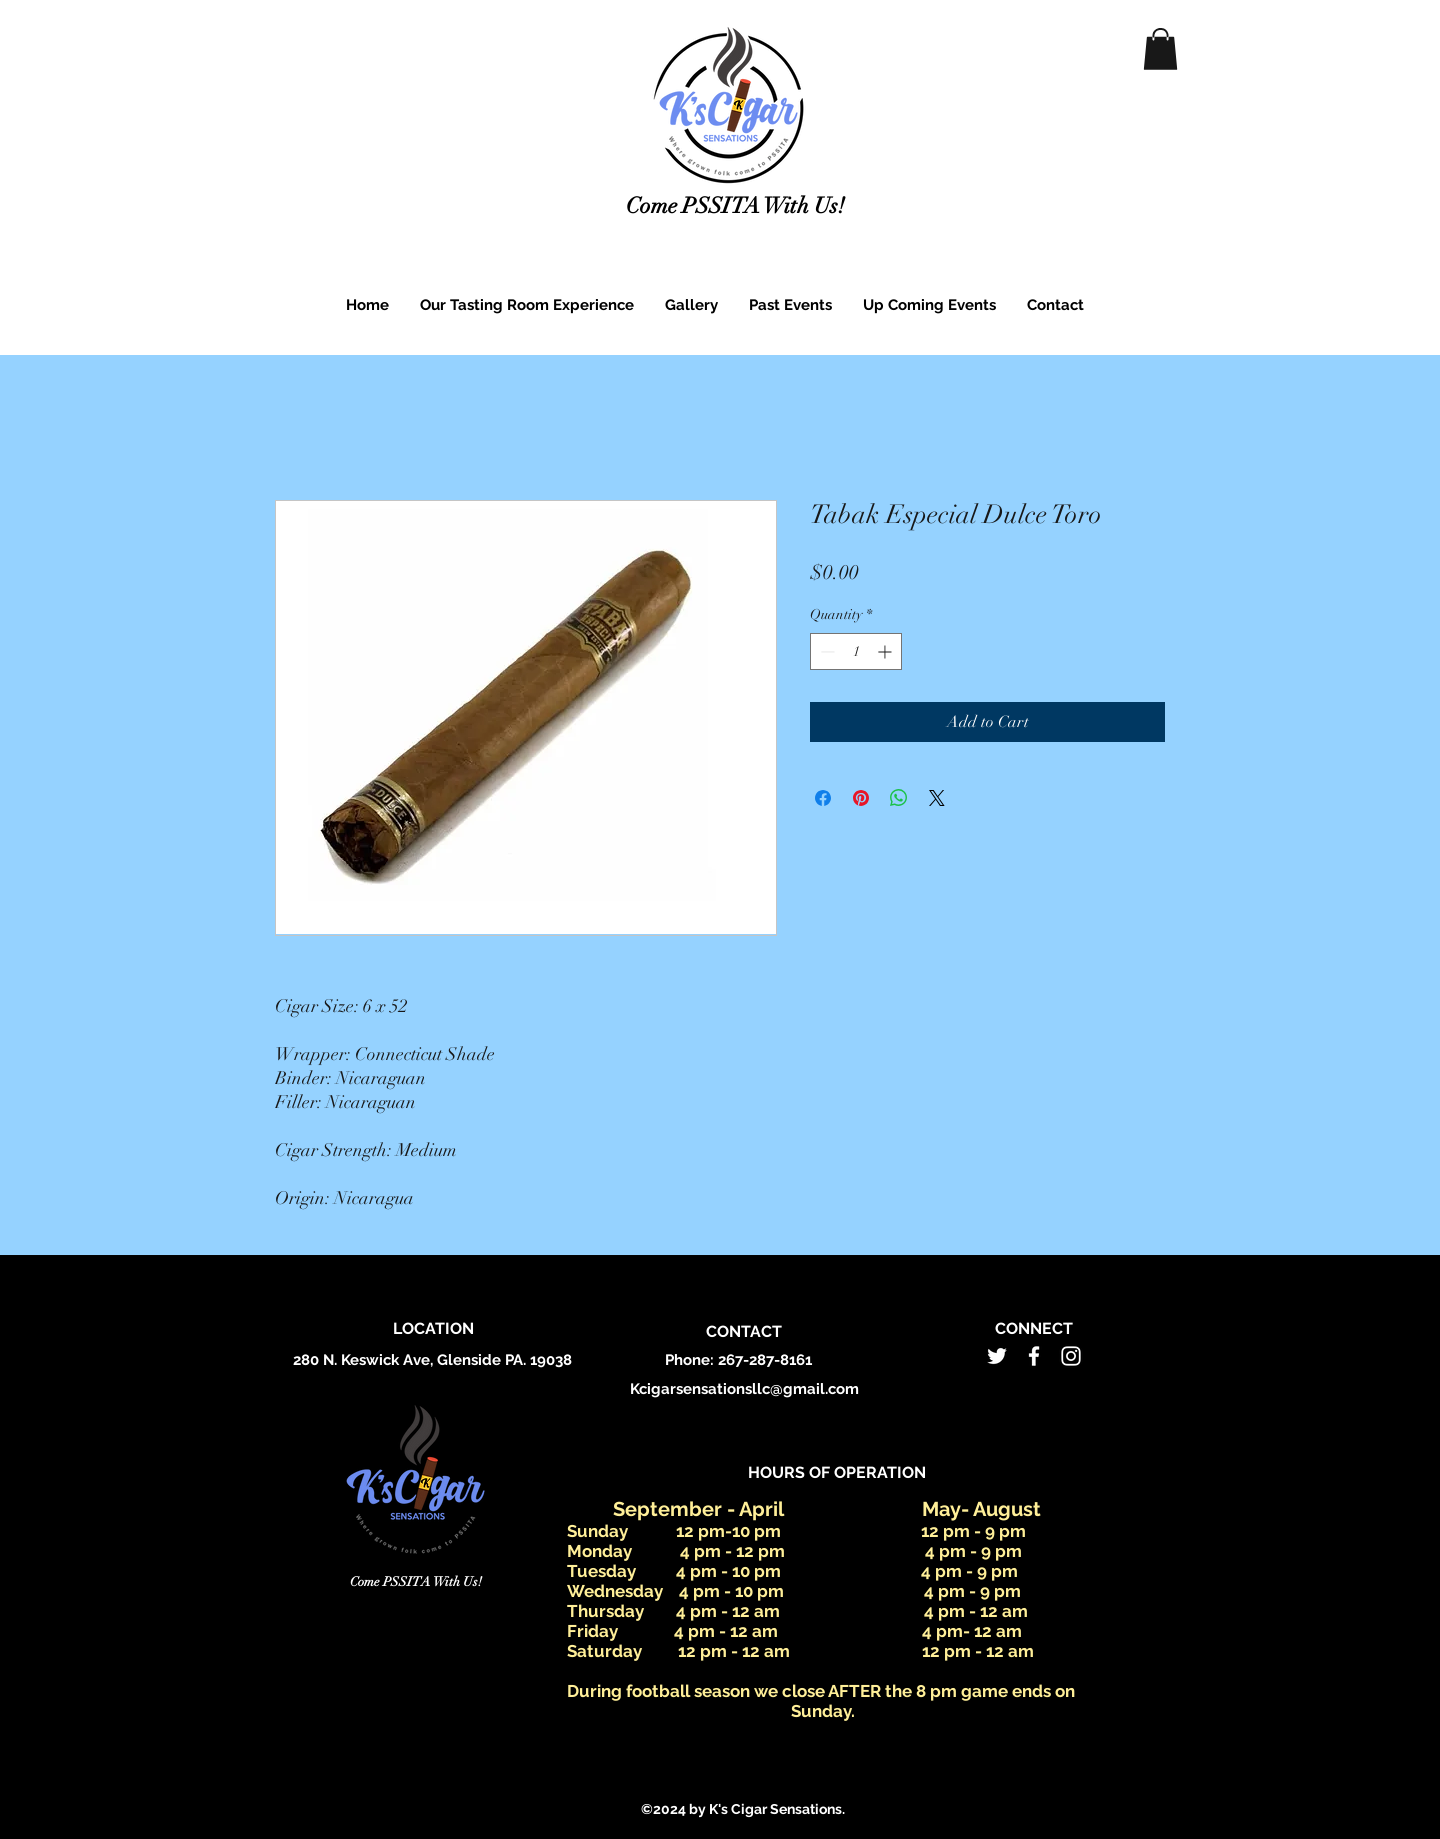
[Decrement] (825, 651)
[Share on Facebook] (823, 798)
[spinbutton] (856, 651)
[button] (1160, 49)
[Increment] (886, 651)
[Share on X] (937, 798)
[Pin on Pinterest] (861, 798)
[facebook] (1034, 1356)
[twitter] (997, 1356)
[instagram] (1071, 1356)
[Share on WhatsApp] (899, 798)
